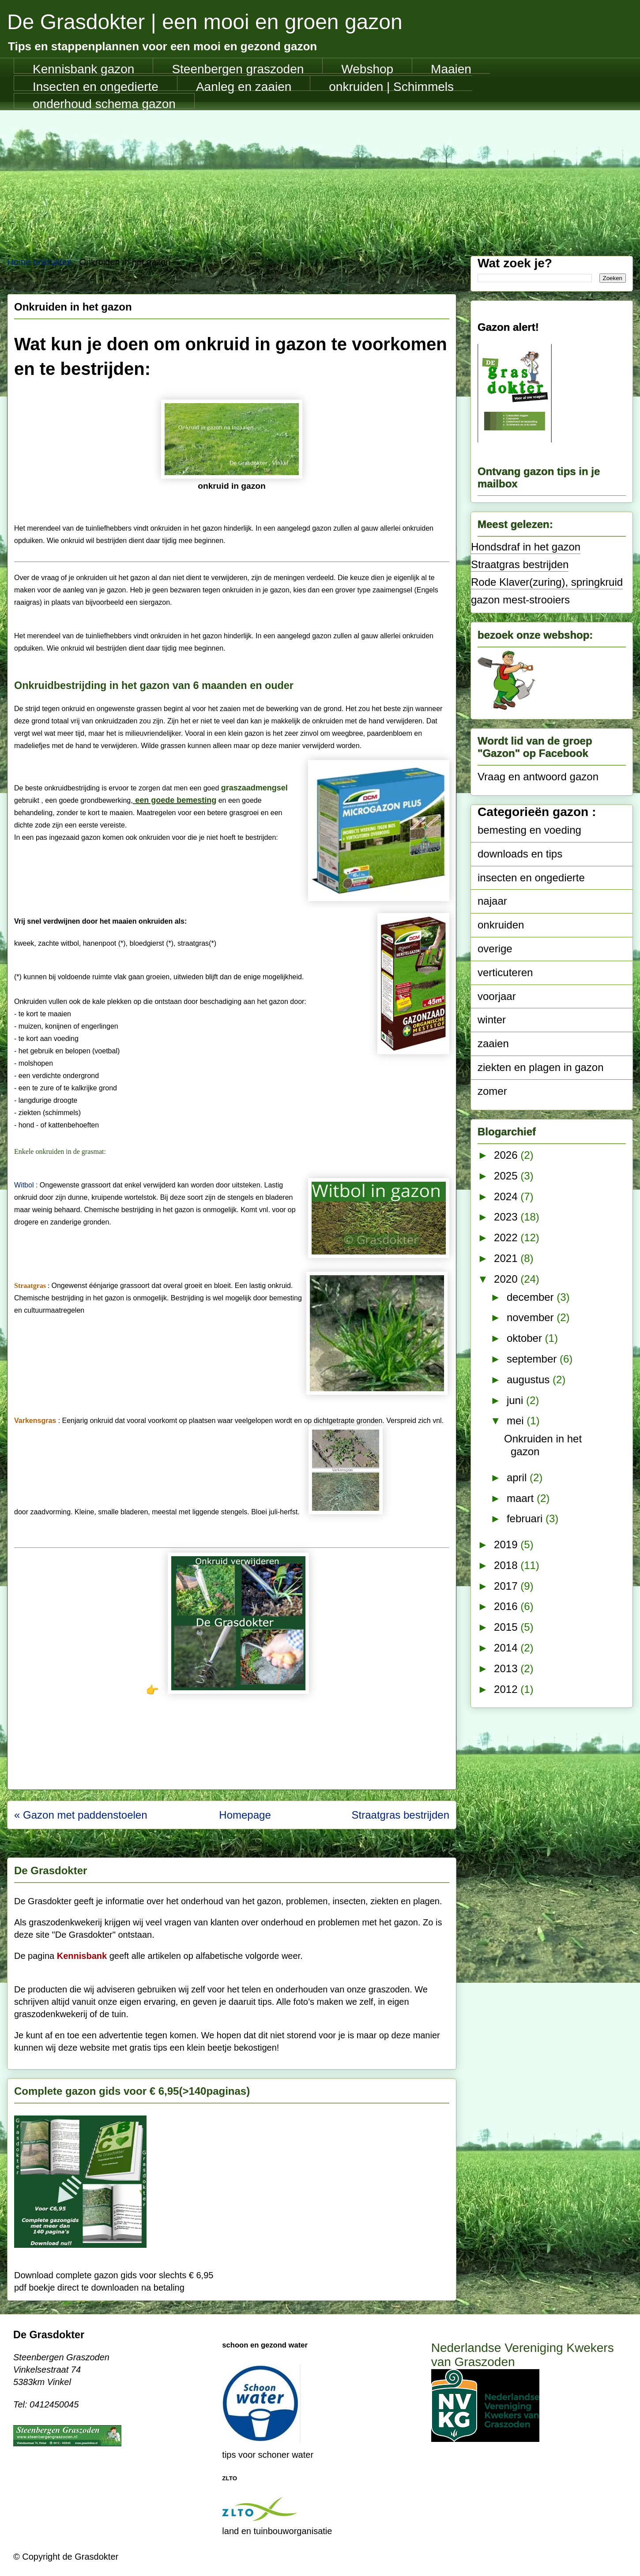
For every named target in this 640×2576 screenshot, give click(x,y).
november (532, 1317)
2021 (507, 1258)
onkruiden (501, 925)
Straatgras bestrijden (519, 564)
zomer (492, 1091)
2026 (507, 1155)
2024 (507, 1196)
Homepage (245, 1815)
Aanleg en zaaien (243, 85)
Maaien (451, 68)
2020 (507, 1279)
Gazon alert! (508, 327)
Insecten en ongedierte (95, 85)
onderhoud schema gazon (104, 103)
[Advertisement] (320, 176)
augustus (530, 1379)
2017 (507, 1586)
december (532, 1297)
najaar (492, 901)
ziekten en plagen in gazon (541, 1067)
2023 (507, 1217)
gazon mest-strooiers (520, 600)
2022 (507, 1237)
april (518, 1477)
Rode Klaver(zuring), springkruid (547, 582)
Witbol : (26, 1185)
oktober (526, 1338)
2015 (507, 1627)
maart (522, 1498)
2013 (507, 1668)
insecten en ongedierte (531, 878)
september (533, 1359)
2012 (507, 1689)
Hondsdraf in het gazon (525, 547)
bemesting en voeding (529, 830)
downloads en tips (520, 854)
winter (492, 1020)
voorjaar (497, 996)
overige (495, 949)
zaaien (493, 1043)
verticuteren (505, 972)
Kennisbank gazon (83, 68)
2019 (507, 1544)
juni (516, 1400)
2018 (507, 1565)
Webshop (367, 68)
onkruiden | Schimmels (391, 85)
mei (517, 1421)
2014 (507, 1648)
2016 (507, 1606)
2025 (507, 1176)
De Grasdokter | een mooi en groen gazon (205, 22)
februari (526, 1518)
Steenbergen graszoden (238, 68)
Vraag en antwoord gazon (538, 777)
